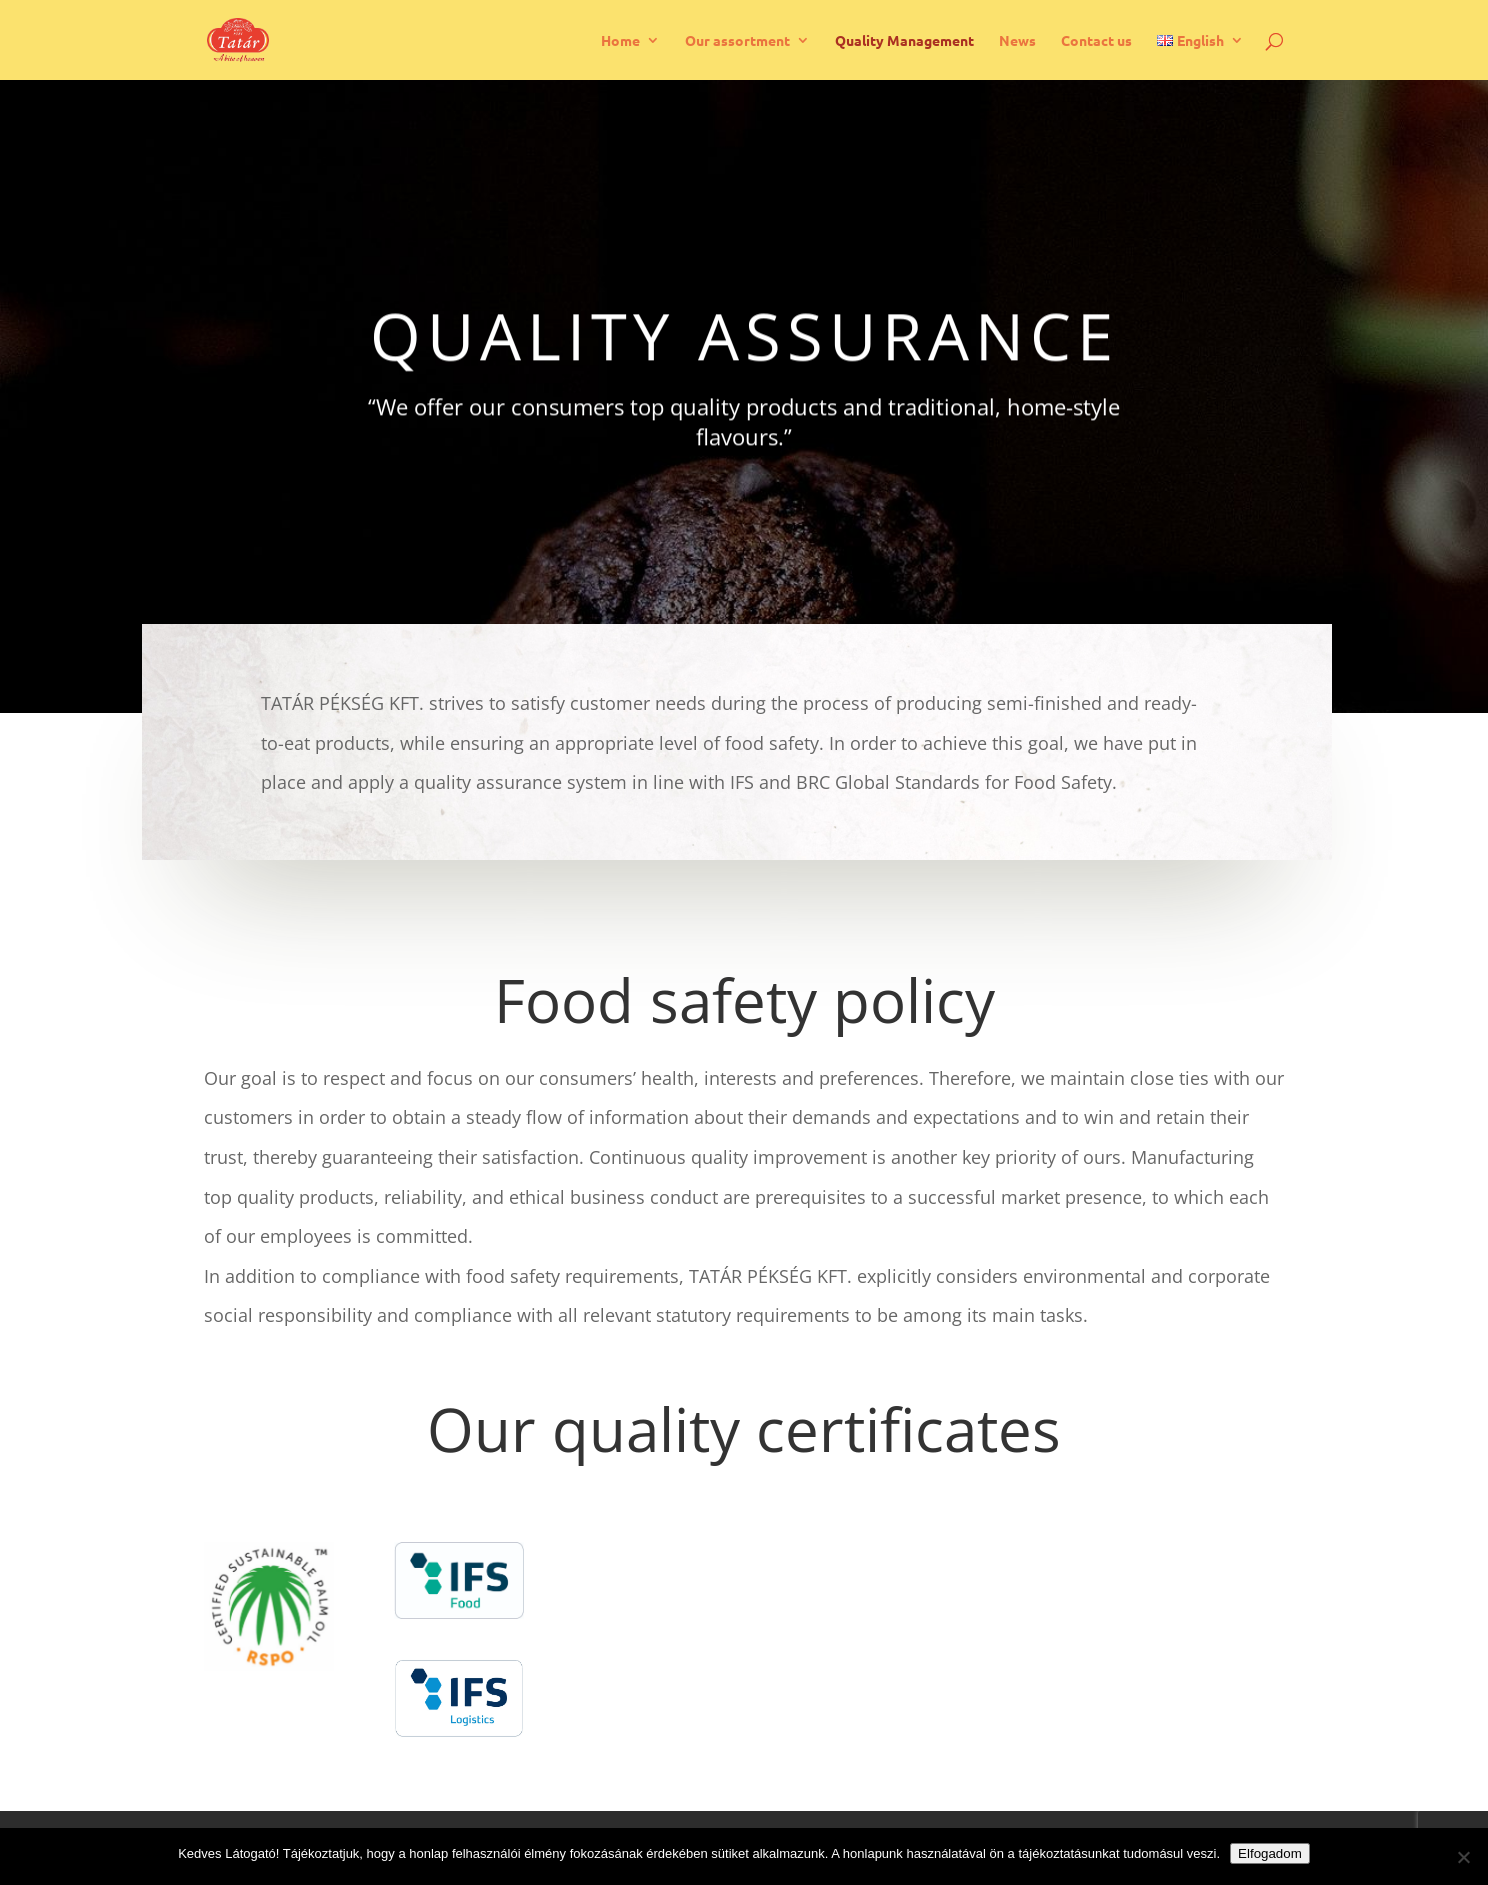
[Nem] (1463, 1857)
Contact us (1096, 41)
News (1017, 41)
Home (620, 41)
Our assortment (737, 41)
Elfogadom (1270, 1853)
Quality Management (904, 41)
